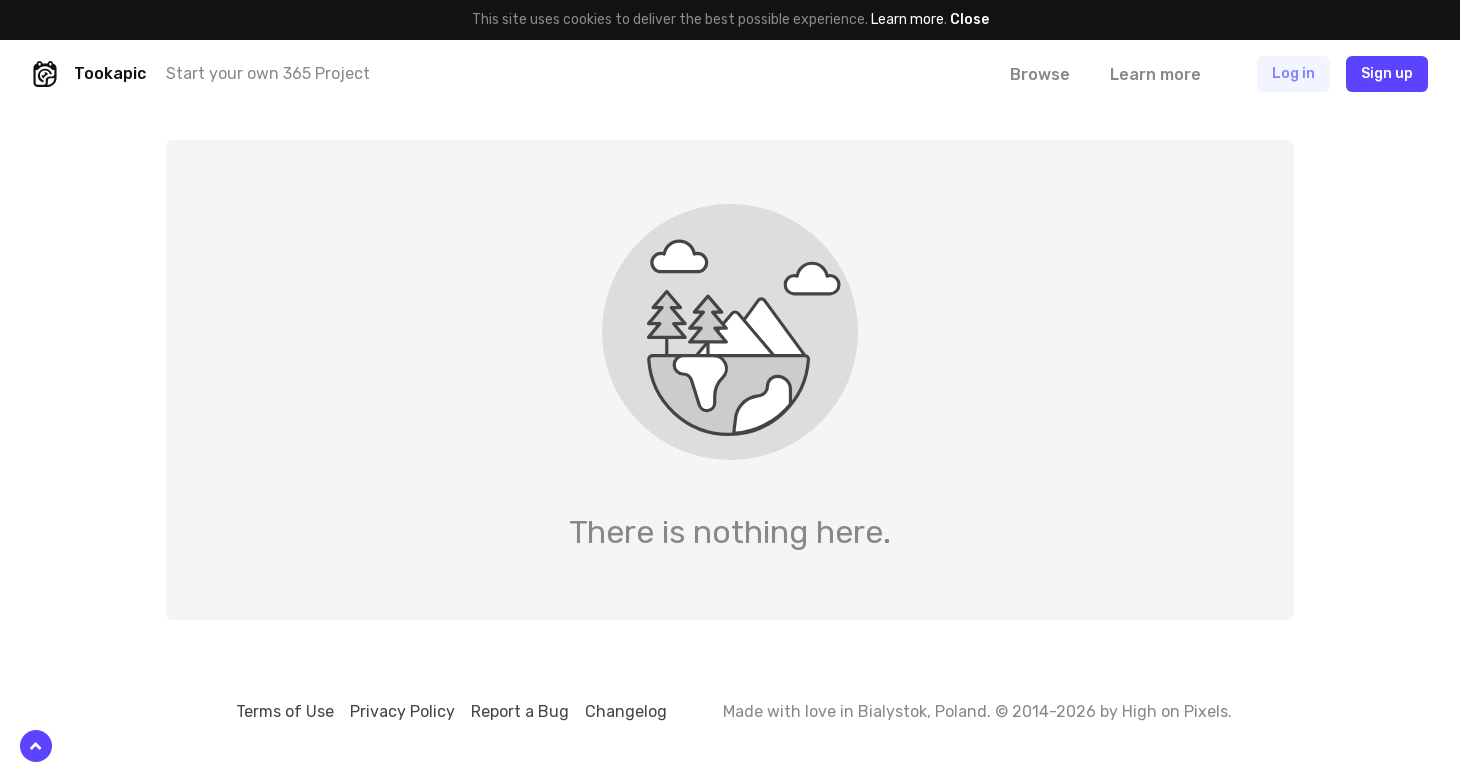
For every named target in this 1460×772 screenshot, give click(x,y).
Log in (1293, 73)
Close (969, 19)
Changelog (626, 711)
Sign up (1387, 73)
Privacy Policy (402, 711)
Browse (1040, 74)
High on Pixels (1175, 711)
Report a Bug (520, 711)
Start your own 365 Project (268, 73)
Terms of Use (285, 711)
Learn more (907, 19)
